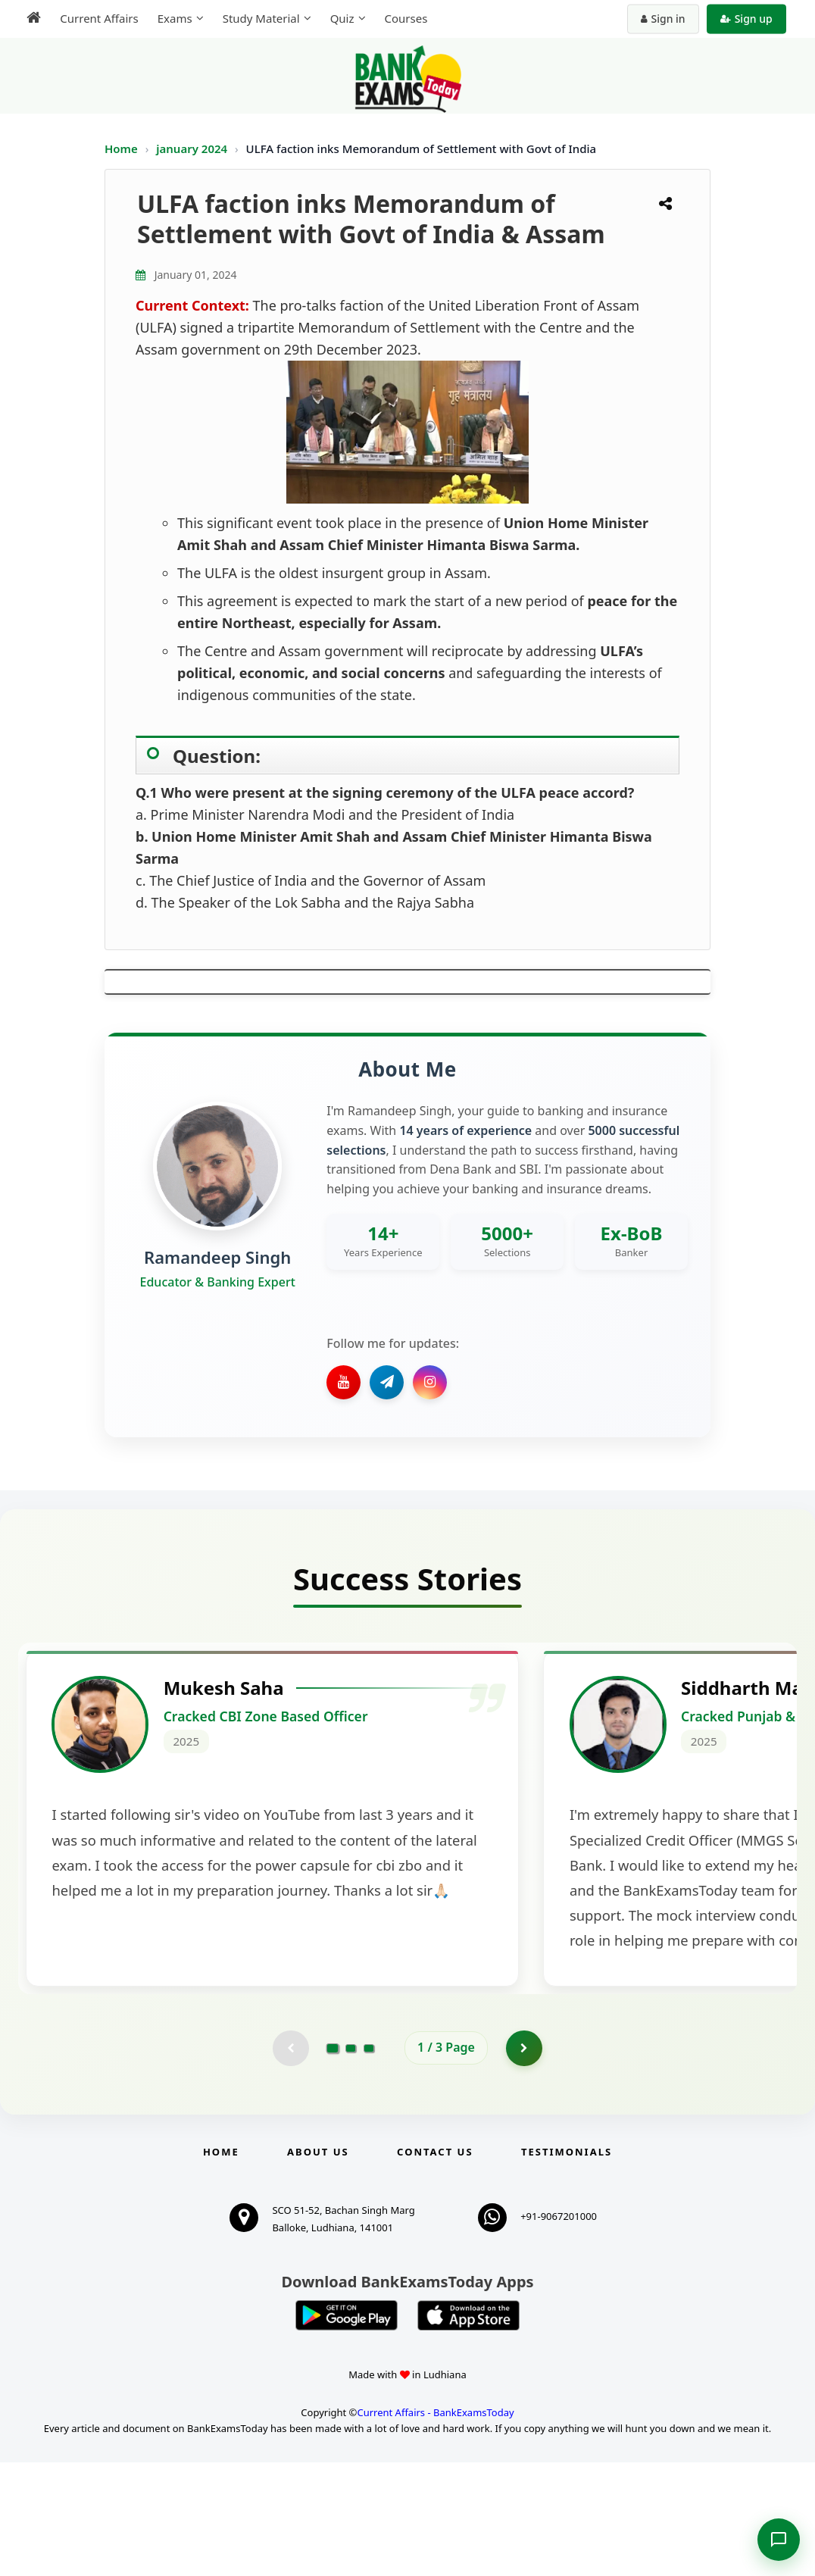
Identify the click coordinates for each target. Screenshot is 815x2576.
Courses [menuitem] (403, 18)
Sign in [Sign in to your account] (665, 18)
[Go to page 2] (350, 2160)
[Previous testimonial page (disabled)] (290, 2161)
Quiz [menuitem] (339, 18)
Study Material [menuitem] (258, 18)
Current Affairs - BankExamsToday (435, 2526)
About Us (318, 2265)
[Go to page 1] (332, 2161)
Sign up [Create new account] (749, 18)
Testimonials (566, 2265)
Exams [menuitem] (172, 18)
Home (121, 148)
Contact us (435, 2265)
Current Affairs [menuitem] (97, 18)
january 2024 (193, 148)
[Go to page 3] (369, 2160)
